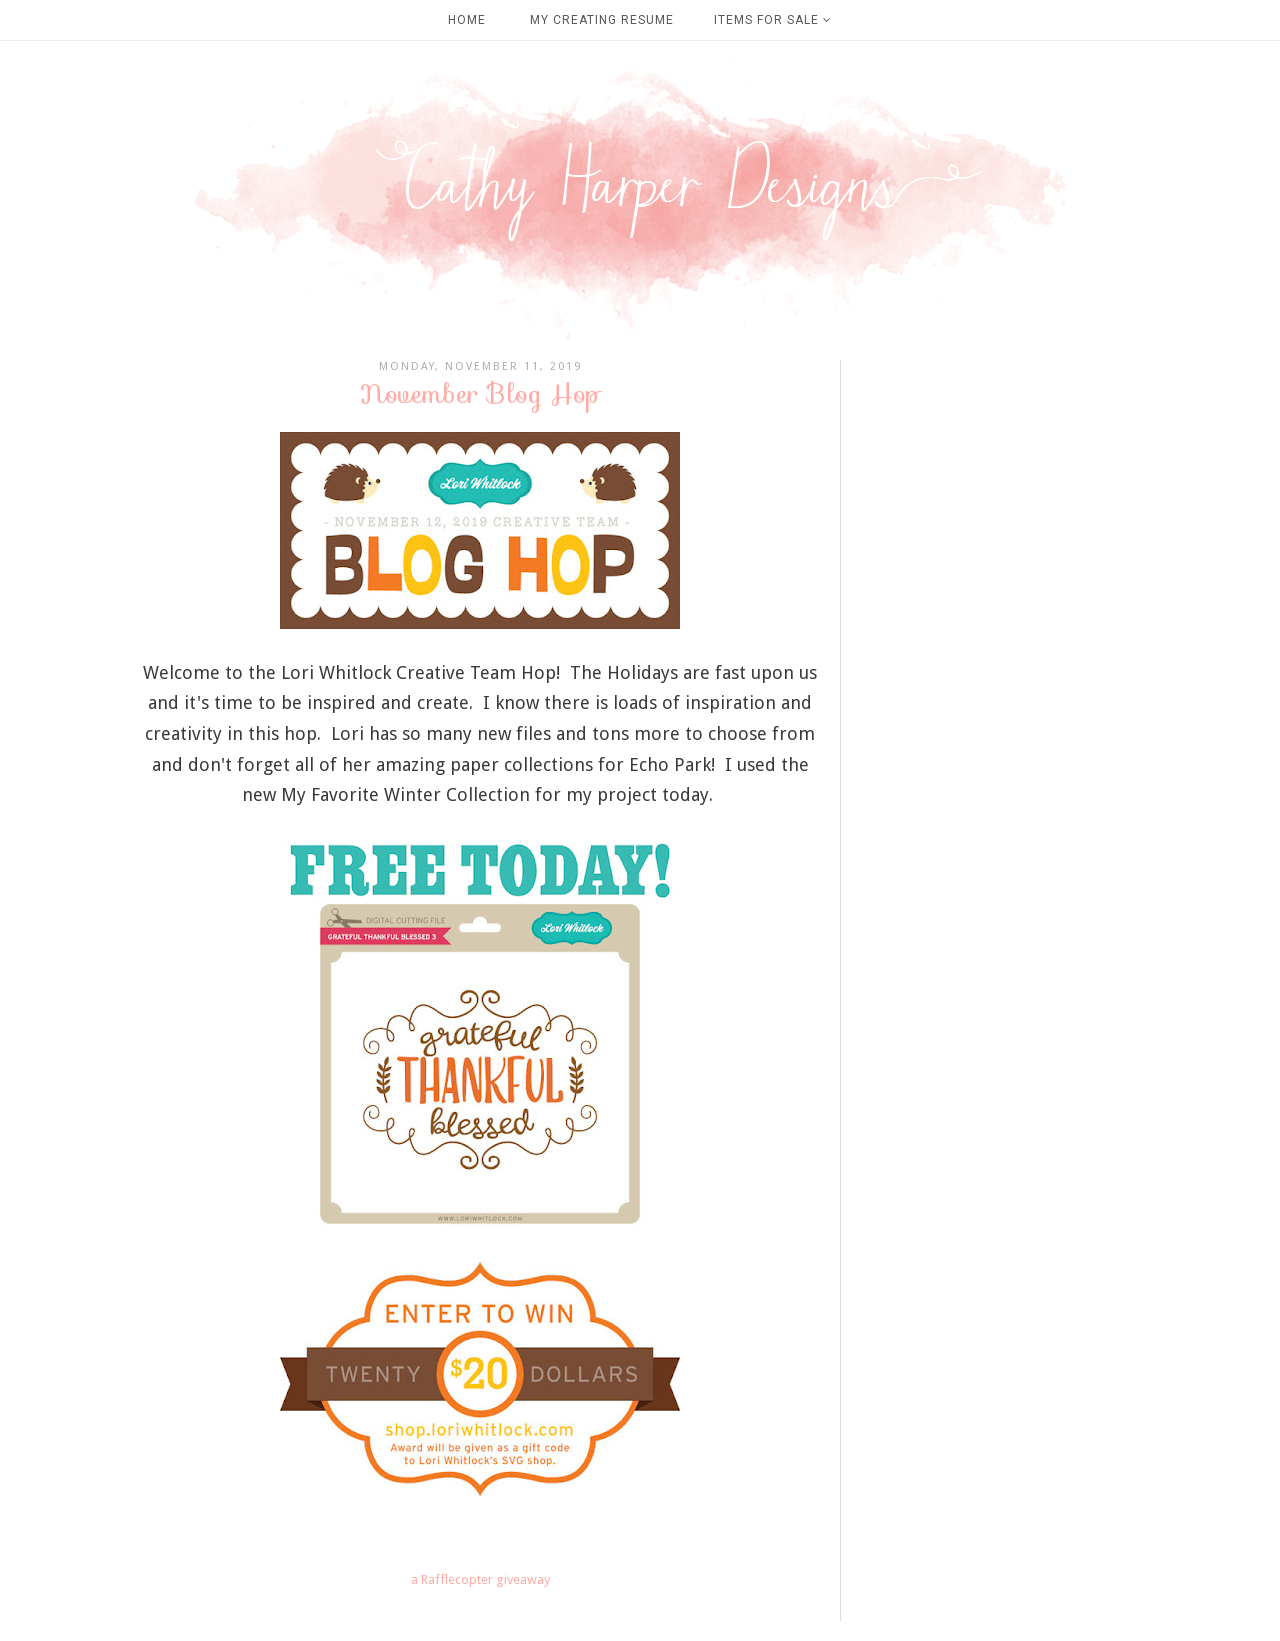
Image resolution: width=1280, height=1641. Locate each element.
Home (467, 20)
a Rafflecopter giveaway (480, 1579)
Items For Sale (773, 20)
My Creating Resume (602, 20)
